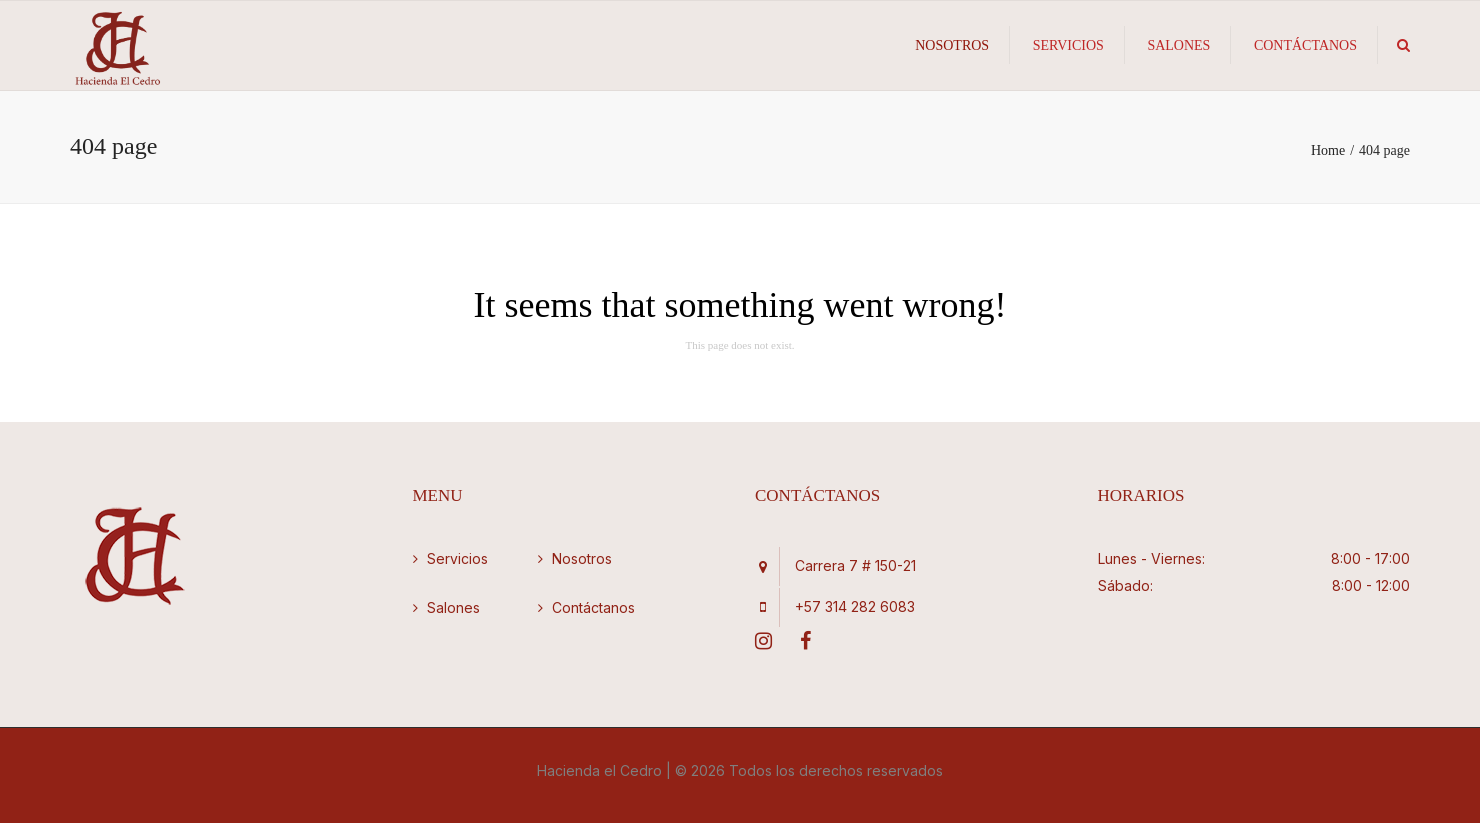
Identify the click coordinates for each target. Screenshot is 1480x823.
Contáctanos (1305, 45)
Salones (1178, 45)
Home (1328, 150)
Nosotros (952, 45)
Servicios (1068, 45)
